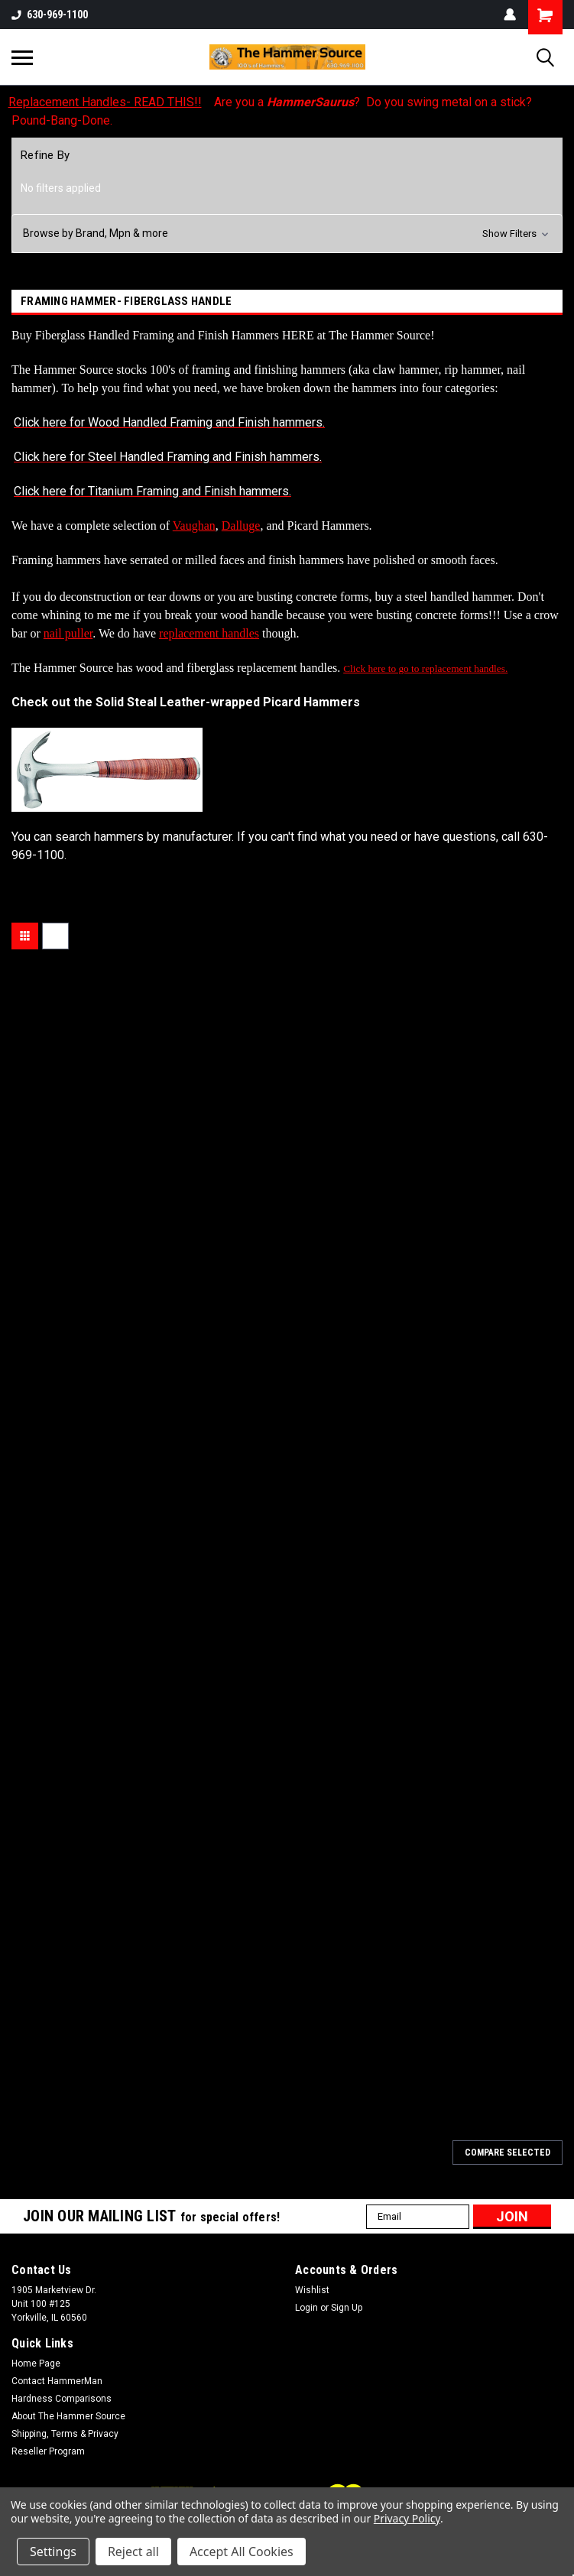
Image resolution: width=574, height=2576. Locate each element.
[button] (287, 233)
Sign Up (346, 2307)
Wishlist (312, 2290)
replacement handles (209, 633)
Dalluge (241, 525)
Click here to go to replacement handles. (425, 668)
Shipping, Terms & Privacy (64, 2433)
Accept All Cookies (241, 2551)
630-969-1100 (49, 14)
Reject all (133, 2551)
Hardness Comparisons (61, 2398)
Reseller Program (48, 2451)
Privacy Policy (407, 2518)
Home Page (35, 2363)
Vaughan (194, 525)
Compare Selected (507, 2152)
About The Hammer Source (68, 2416)
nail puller (68, 633)
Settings (53, 2551)
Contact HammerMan (56, 2381)
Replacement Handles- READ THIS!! (105, 102)
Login (306, 2307)
